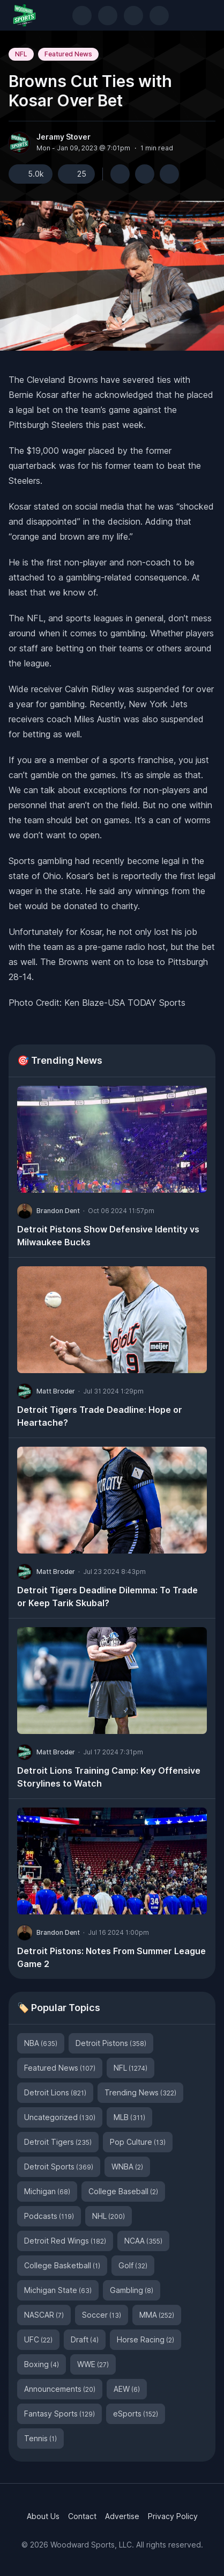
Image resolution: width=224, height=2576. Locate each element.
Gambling (131, 2290)
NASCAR (44, 2314)
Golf (132, 2265)
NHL (108, 2216)
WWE (93, 2364)
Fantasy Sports (59, 2413)
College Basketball (62, 2265)
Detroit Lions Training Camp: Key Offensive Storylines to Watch (108, 1777)
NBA (40, 2043)
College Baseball (123, 2191)
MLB (129, 2117)
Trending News (140, 2092)
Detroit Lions (55, 2092)
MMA (156, 2314)
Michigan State (58, 2290)
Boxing (41, 2364)
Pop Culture (138, 2141)
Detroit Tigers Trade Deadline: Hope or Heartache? (99, 1416)
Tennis (40, 2438)
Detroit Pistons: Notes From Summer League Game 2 (111, 1957)
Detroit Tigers (58, 2141)
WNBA (127, 2166)
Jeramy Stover (63, 137)
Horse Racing (145, 2339)
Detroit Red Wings (65, 2240)
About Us (43, 2516)
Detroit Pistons (111, 2043)
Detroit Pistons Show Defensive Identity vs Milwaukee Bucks (108, 1235)
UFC (38, 2339)
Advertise (122, 2516)
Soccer (101, 2314)
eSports (135, 2413)
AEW (127, 2388)
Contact (82, 2516)
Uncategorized (59, 2117)
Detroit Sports (58, 2166)
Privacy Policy (173, 2516)
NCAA (143, 2240)
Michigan (47, 2191)
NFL (21, 54)
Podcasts (49, 2216)
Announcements (59, 2388)
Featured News (68, 54)
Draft (85, 2339)
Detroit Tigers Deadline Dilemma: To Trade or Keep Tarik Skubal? (107, 1596)
